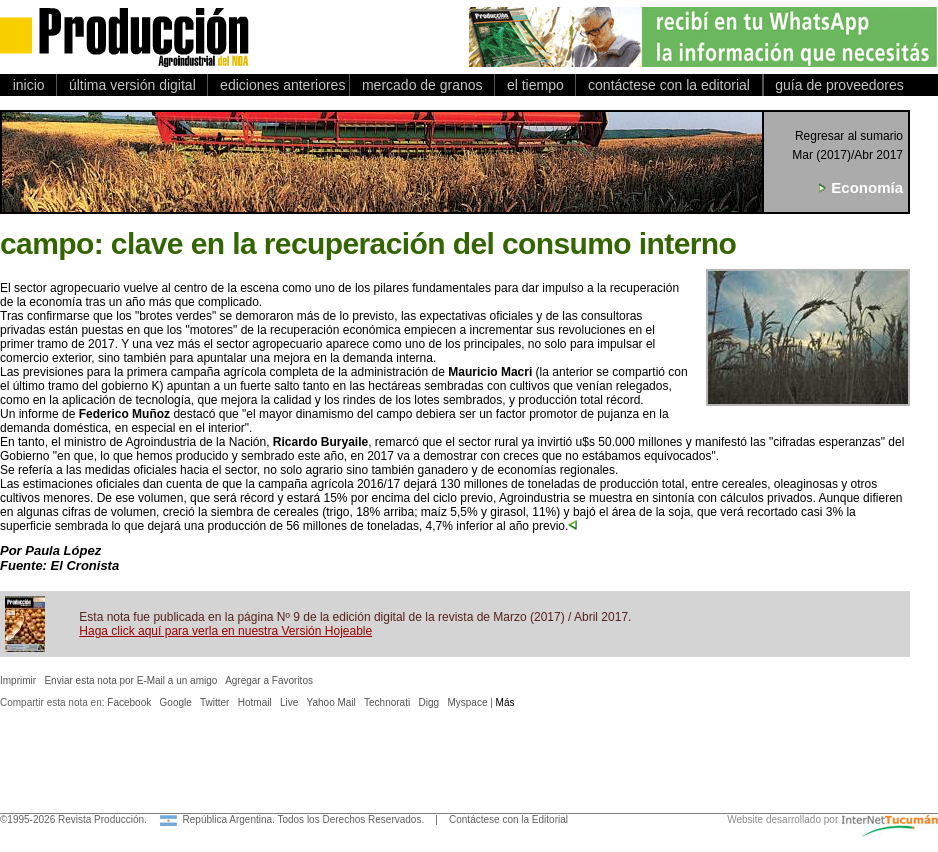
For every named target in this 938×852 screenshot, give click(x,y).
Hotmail (255, 702)
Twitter (214, 702)
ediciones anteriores (278, 85)
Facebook (129, 702)
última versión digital (132, 85)
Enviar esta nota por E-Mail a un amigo (130, 680)
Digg (429, 702)
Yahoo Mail (331, 702)
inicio (28, 85)
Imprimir (18, 680)
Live (289, 702)
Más (505, 702)
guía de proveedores (836, 85)
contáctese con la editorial (668, 85)
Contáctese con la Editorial (508, 819)
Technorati (387, 702)
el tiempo (535, 85)
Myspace (467, 702)
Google (176, 702)
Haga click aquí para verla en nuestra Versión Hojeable (225, 631)
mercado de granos (422, 85)
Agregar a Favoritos (269, 680)
